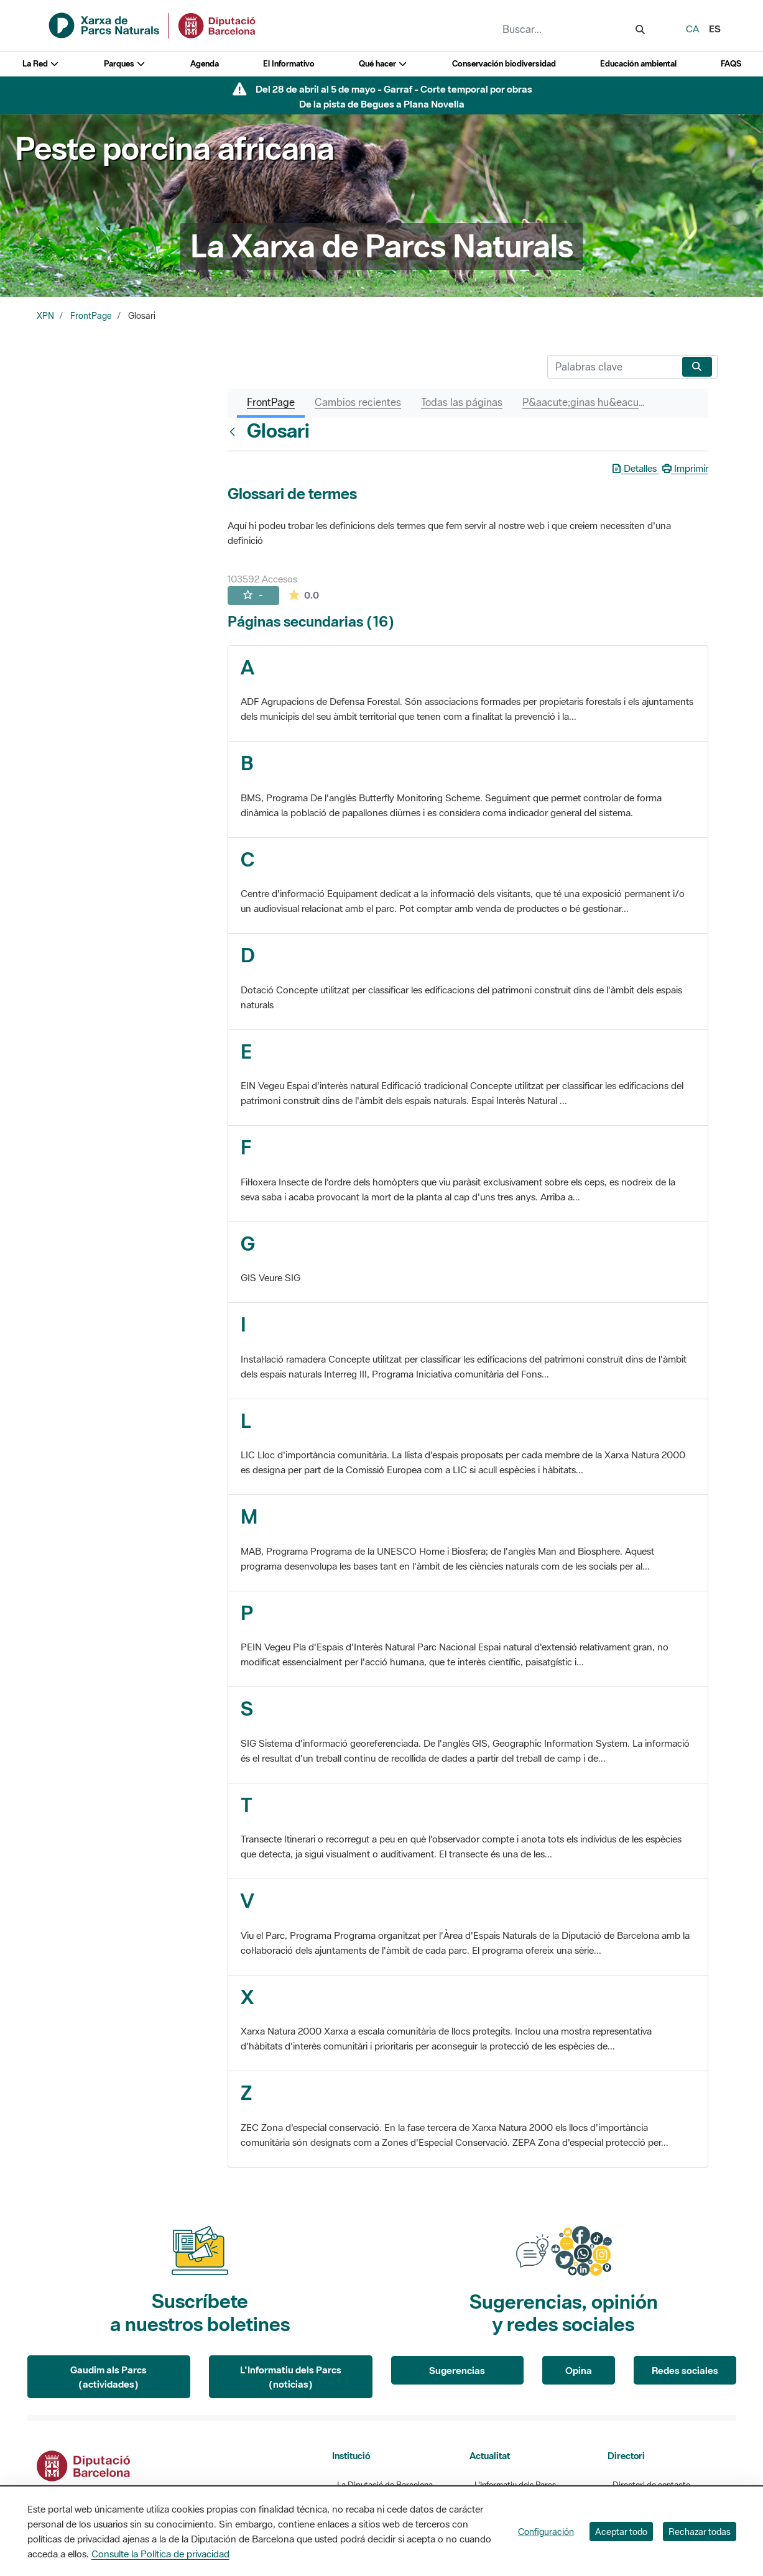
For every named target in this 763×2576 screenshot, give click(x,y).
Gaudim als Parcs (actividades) (108, 2376)
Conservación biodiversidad (504, 63)
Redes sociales (685, 2370)
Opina (578, 2370)
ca (692, 28)
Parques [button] (125, 63)
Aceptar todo (621, 2531)
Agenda (204, 63)
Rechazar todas (699, 2531)
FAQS (731, 63)
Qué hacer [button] (383, 63)
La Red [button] (41, 63)
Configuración (546, 2531)
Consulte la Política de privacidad (160, 2553)
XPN (45, 315)
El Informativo (289, 63)
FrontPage (91, 315)
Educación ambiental (638, 63)
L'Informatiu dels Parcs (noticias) (290, 2376)
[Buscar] (612, 367)
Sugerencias (457, 2370)
